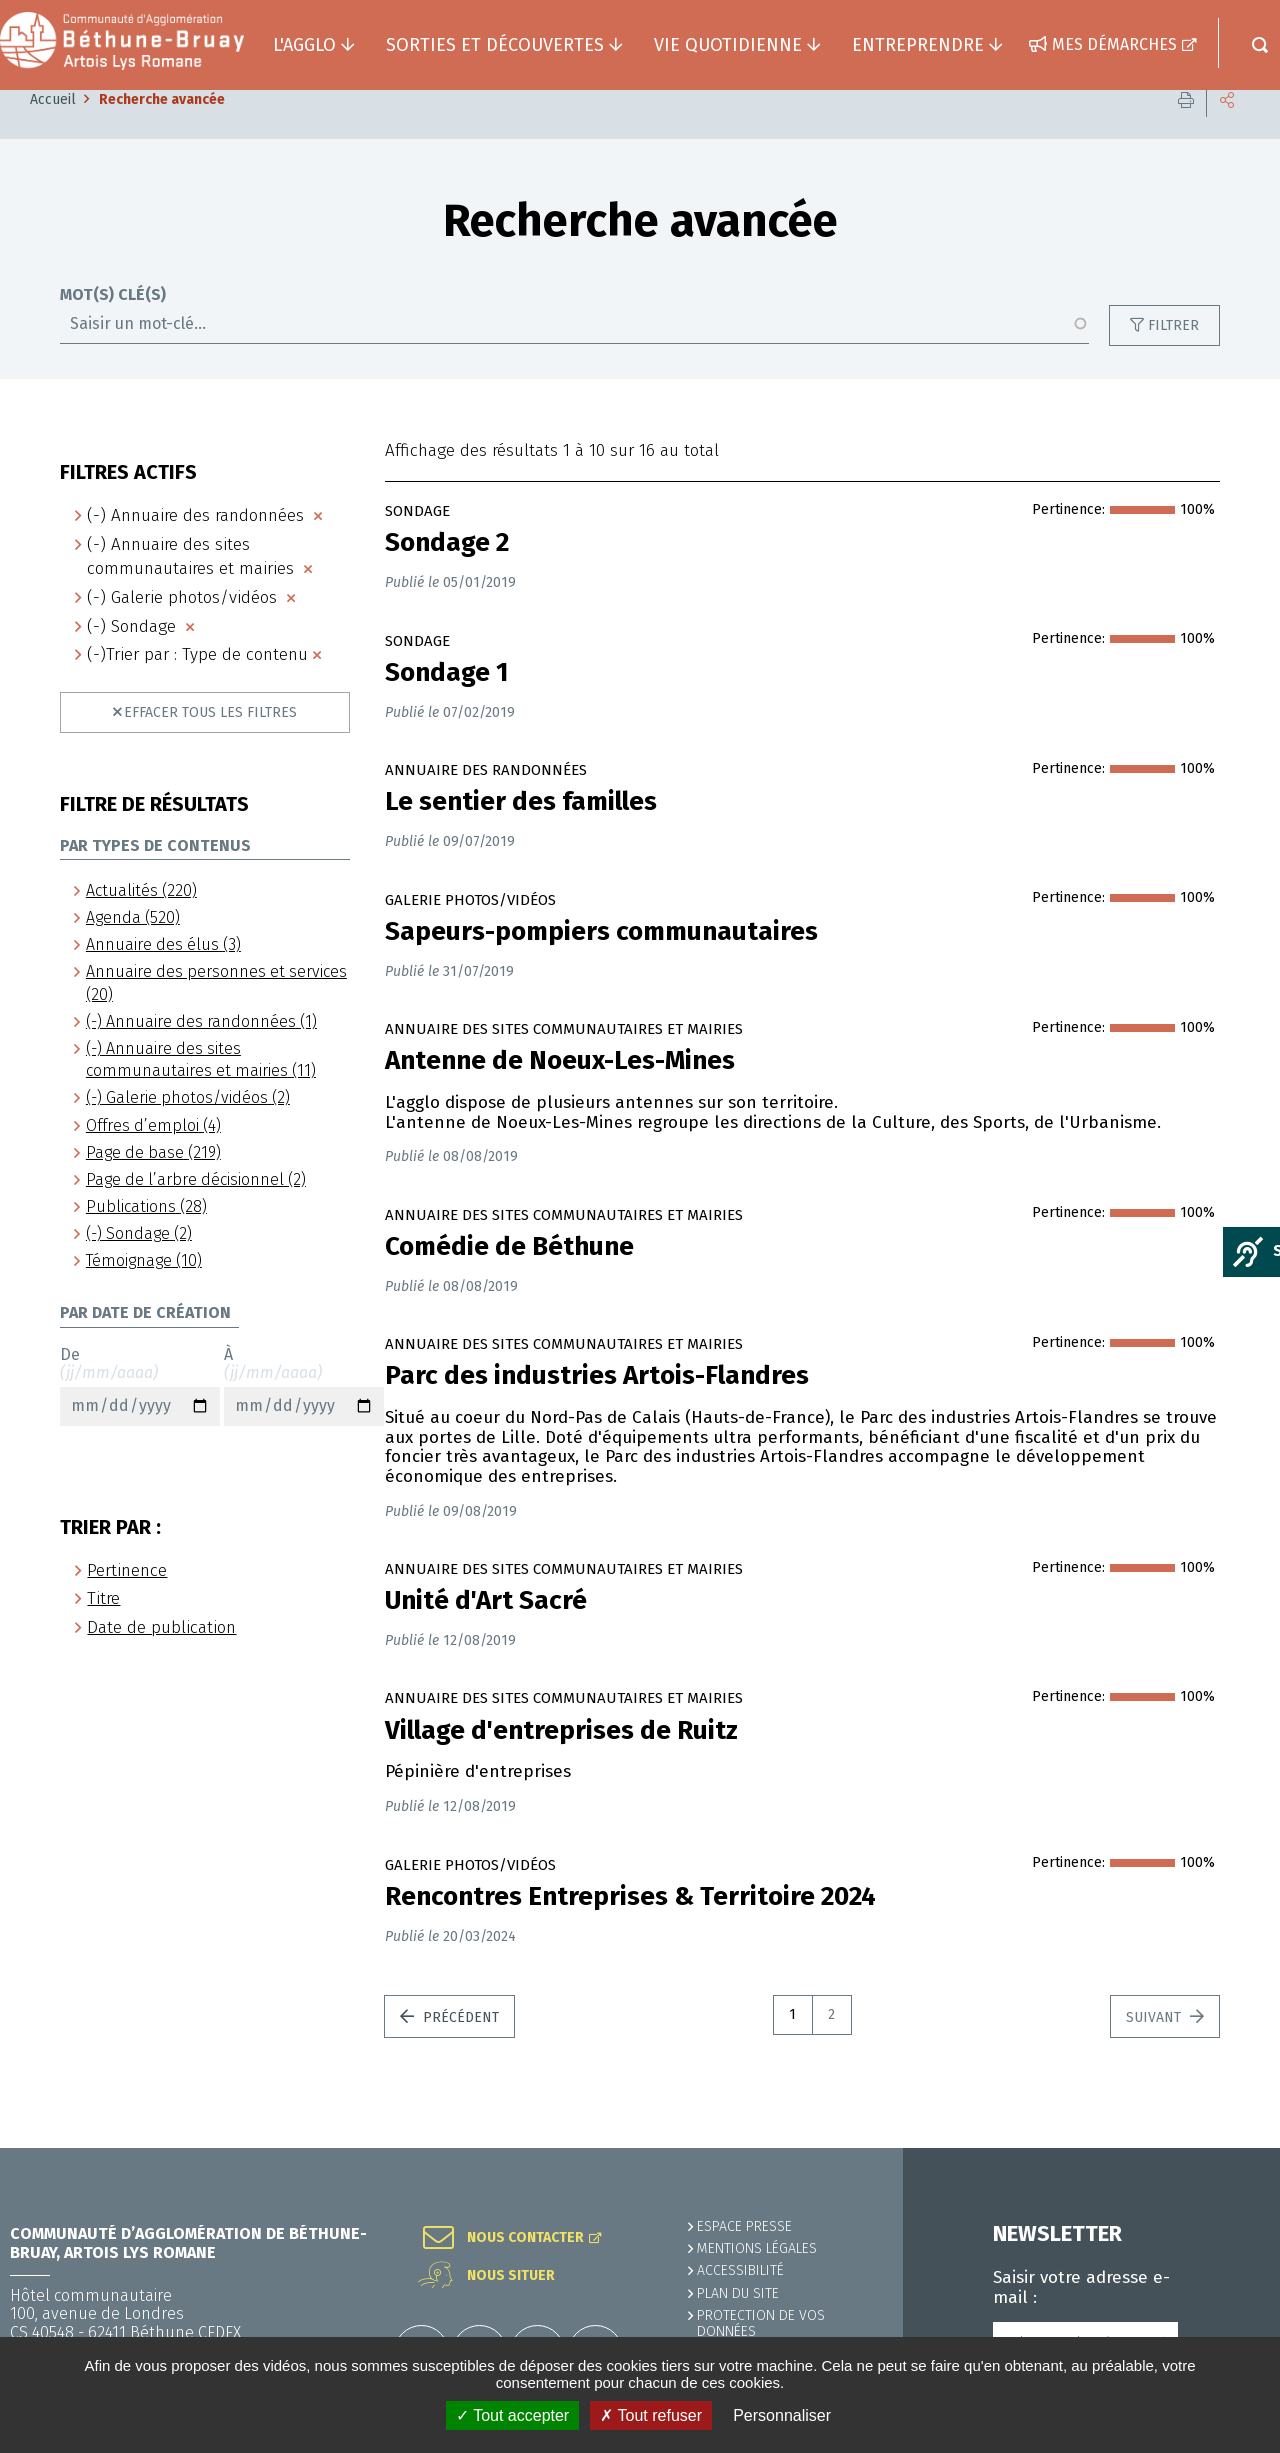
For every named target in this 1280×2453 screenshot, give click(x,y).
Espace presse (744, 2226)
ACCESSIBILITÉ (740, 2270)
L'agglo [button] (304, 45)
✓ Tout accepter (512, 2415)
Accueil (53, 129)
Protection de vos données (761, 2323)
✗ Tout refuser (651, 2415)
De (140, 1416)
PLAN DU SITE (738, 2293)
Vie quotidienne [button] (728, 45)
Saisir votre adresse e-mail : (1081, 2288)
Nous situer (511, 2276)
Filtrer (1173, 355)
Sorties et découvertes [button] (495, 45)
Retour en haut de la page (1220, 2148)
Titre (103, 1628)
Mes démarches (1114, 44)
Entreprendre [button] (918, 45)
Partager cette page (1227, 129)
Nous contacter (525, 2238)
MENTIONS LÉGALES (757, 2248)
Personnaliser (782, 2415)
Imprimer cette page (1186, 129)
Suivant (1155, 2047)
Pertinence (127, 1600)
